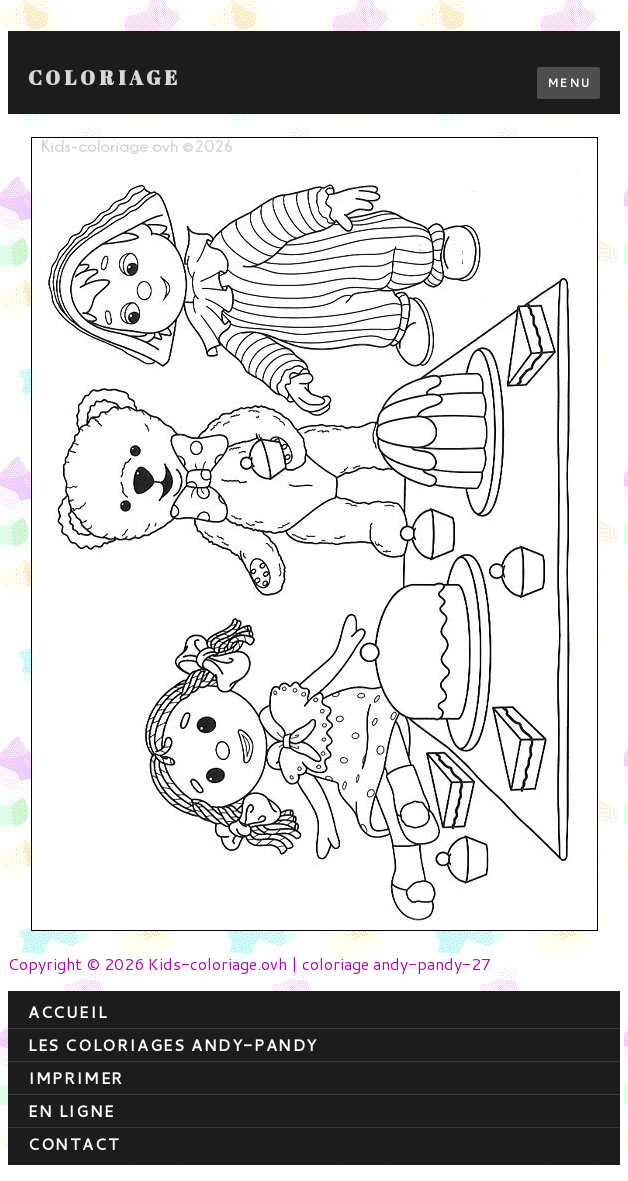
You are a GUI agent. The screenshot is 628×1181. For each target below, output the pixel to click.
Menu (568, 82)
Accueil (67, 1011)
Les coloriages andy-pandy (173, 1044)
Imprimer (76, 1077)
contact (74, 1143)
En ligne (71, 1110)
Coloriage (104, 78)
